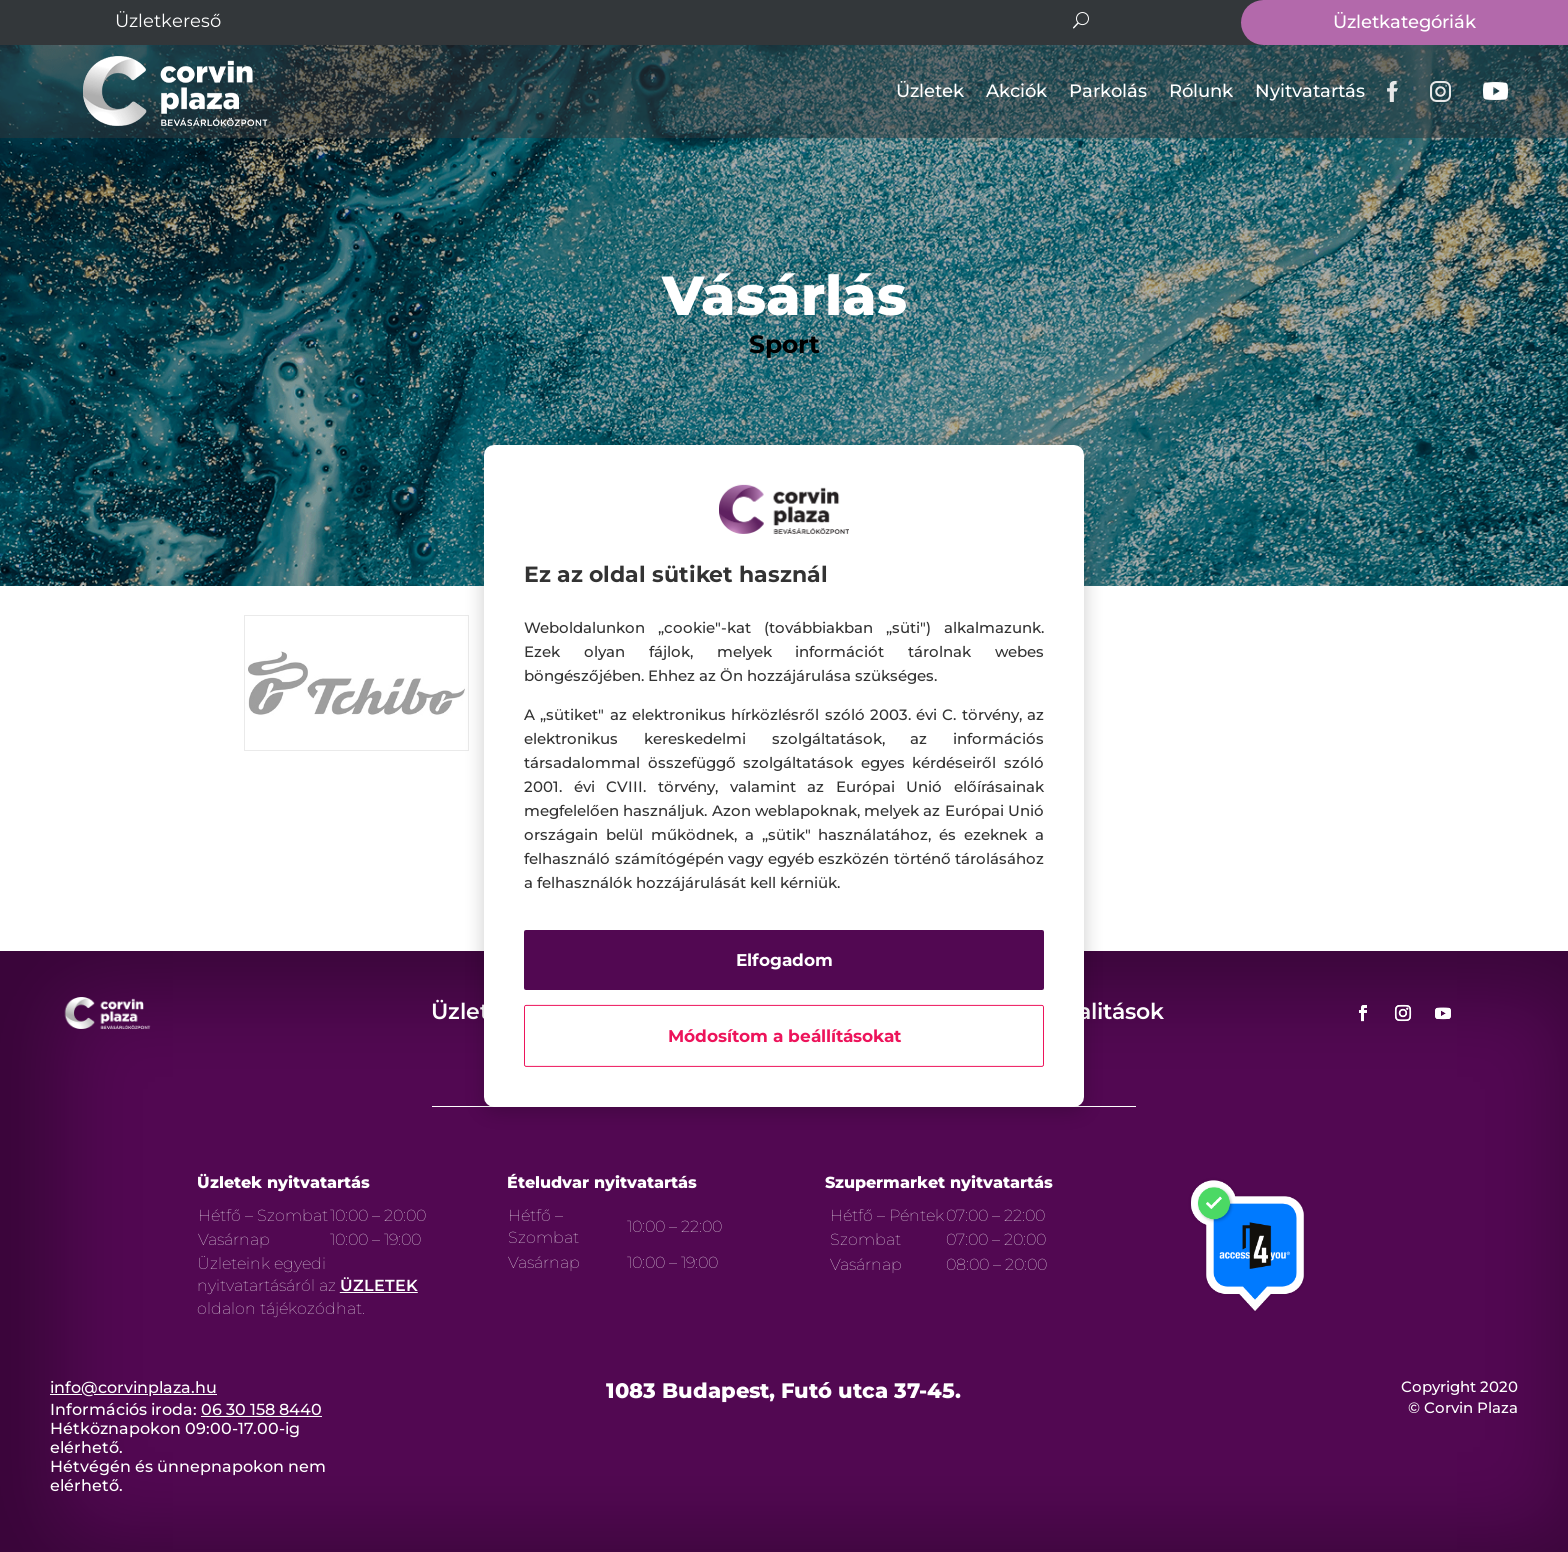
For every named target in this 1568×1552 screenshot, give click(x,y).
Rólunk (1201, 91)
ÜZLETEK (379, 1285)
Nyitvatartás (1310, 91)
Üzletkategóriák (1404, 22)
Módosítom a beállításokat (784, 1036)
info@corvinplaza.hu (133, 1387)
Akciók (1016, 91)
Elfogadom (784, 960)
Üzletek (930, 91)
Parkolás (1108, 91)
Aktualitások (1094, 1011)
